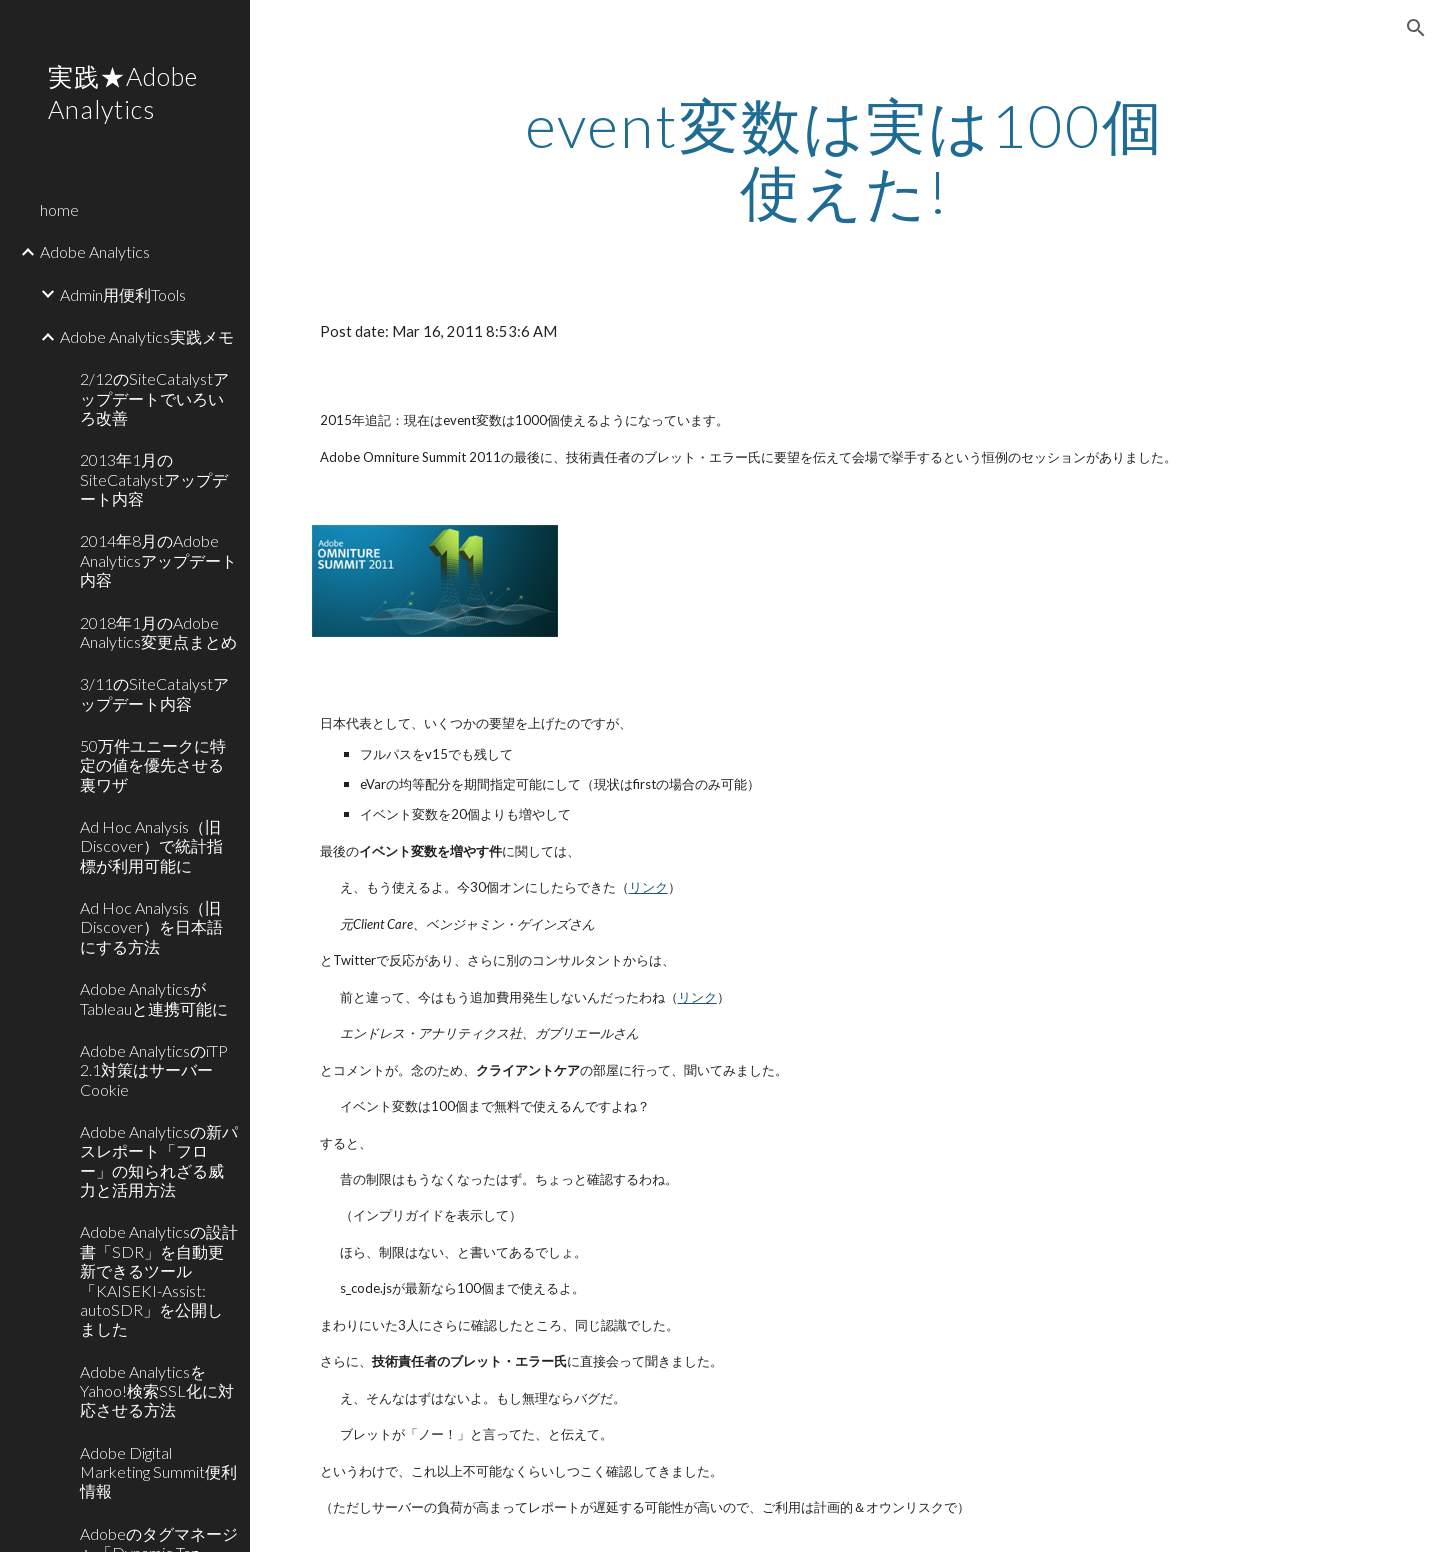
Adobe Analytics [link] (95, 251)
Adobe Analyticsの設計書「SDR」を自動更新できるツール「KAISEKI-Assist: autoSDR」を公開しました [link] (159, 1280)
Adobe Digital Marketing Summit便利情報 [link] (158, 1472)
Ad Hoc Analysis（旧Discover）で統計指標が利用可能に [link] (151, 846)
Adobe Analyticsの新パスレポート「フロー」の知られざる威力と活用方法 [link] (159, 1160)
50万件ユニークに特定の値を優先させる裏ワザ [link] (153, 765)
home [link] (59, 209)
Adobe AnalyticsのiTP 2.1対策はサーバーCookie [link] (154, 1070)
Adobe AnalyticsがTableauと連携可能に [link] (154, 998)
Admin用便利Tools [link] (123, 294)
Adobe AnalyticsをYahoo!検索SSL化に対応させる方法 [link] (157, 1391)
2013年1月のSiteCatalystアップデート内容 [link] (154, 479)
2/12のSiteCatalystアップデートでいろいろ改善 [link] (154, 398)
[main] (845, 158)
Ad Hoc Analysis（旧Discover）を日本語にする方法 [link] (151, 927)
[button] (1416, 28)
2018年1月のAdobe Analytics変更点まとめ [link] (158, 632)
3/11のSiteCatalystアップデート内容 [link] (154, 693)
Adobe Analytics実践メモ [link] (147, 336)
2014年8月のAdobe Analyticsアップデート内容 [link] (158, 560)
